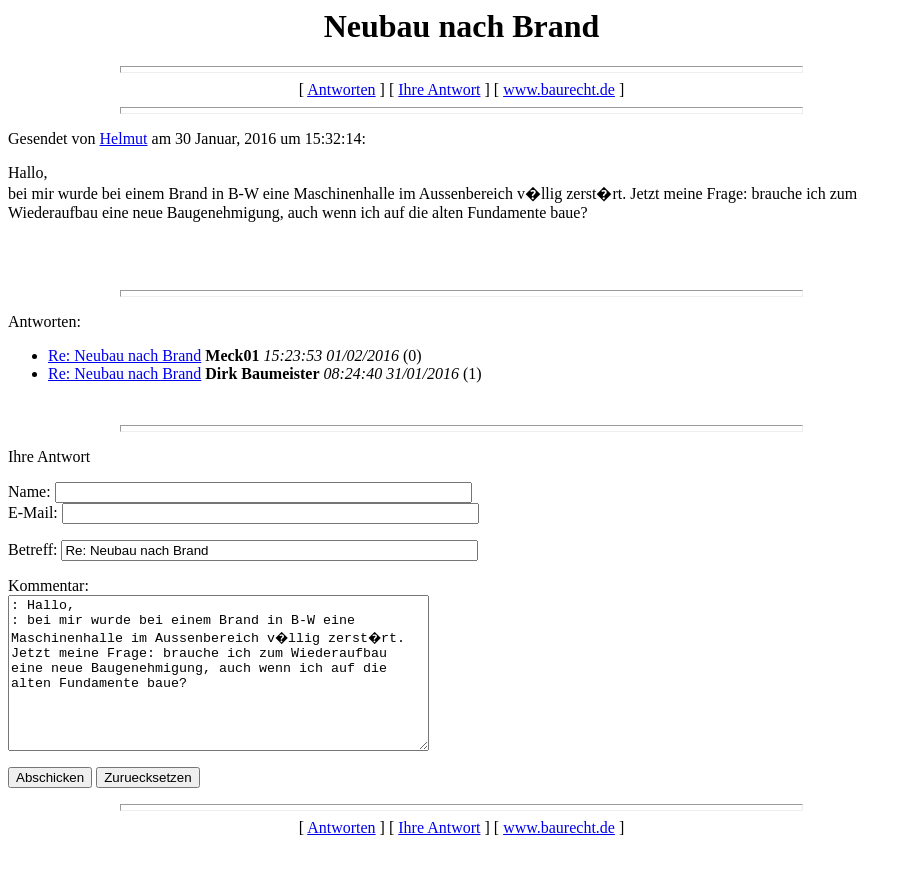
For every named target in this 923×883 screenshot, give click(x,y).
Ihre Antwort (439, 89)
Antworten (341, 89)
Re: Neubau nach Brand (124, 355)
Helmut (124, 138)
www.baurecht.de (559, 89)
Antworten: (44, 321)
